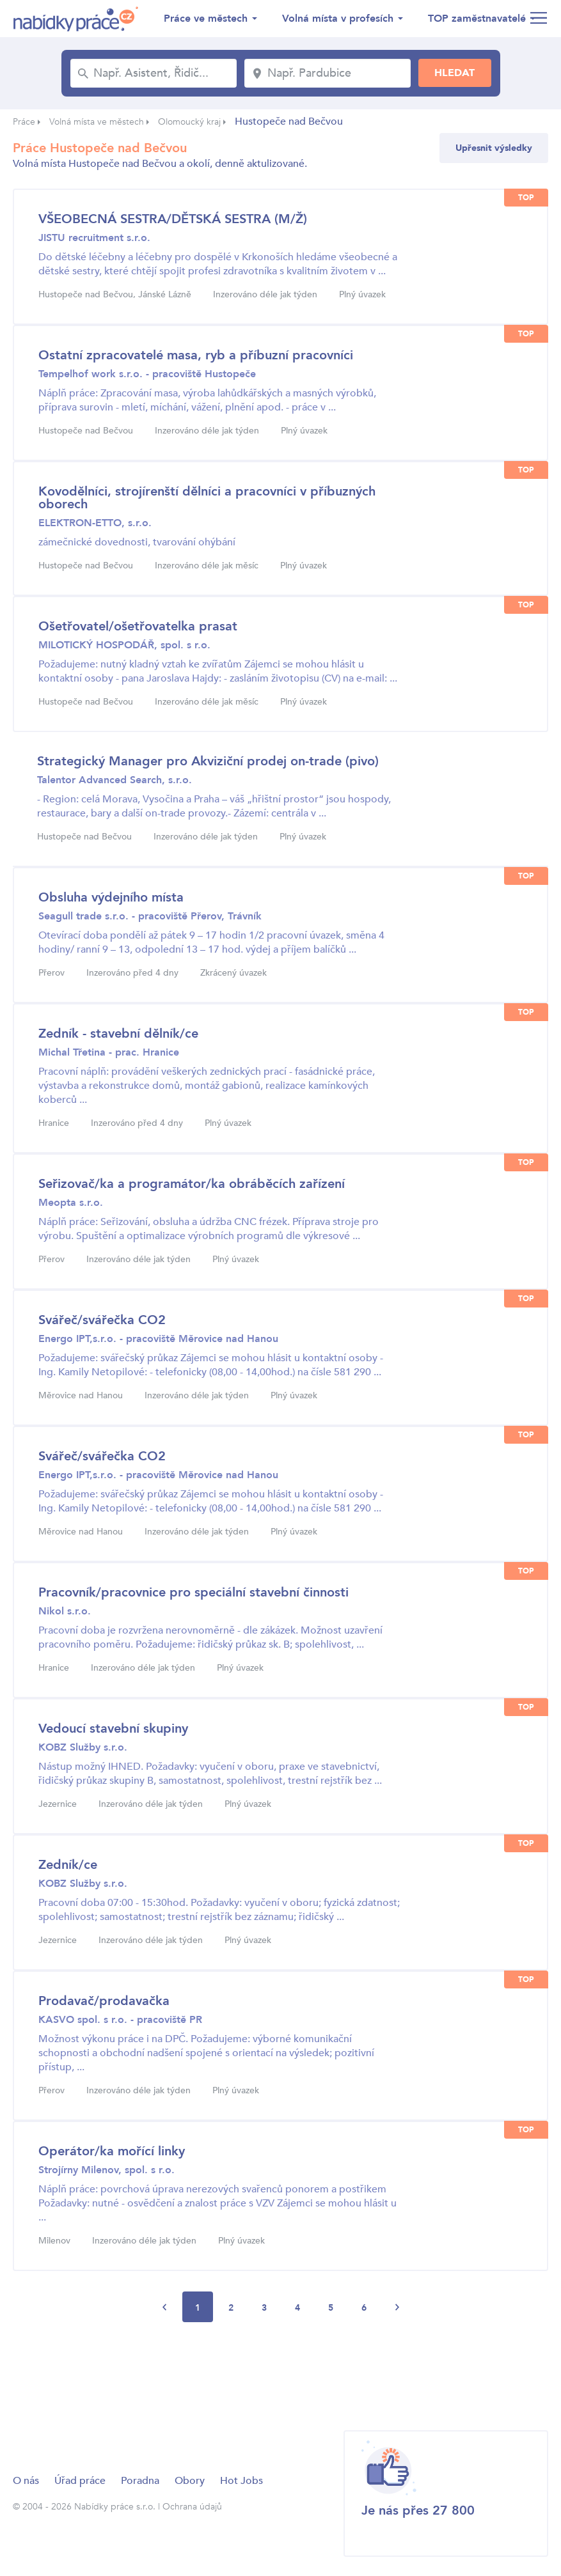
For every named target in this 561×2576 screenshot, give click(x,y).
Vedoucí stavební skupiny (113, 1728)
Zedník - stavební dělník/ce (118, 1033)
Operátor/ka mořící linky (111, 2151)
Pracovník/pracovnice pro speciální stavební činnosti (193, 1592)
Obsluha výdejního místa (111, 897)
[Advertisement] (245, 2375)
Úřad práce (80, 2481)
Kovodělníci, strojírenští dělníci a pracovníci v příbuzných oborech (206, 498)
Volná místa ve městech (96, 122)
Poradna (140, 2481)
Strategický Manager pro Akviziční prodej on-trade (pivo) (208, 761)
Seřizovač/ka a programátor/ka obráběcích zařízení (191, 1183)
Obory (190, 2481)
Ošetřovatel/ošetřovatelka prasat (137, 626)
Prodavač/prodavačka (104, 2001)
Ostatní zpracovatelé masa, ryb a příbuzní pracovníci (195, 355)
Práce (24, 122)
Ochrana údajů (192, 2507)
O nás (26, 2481)
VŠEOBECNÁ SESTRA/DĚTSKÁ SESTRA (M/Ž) (172, 219)
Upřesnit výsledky (493, 148)
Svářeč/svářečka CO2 (102, 1320)
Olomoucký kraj (189, 122)
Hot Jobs (241, 2481)
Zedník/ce (67, 1864)
